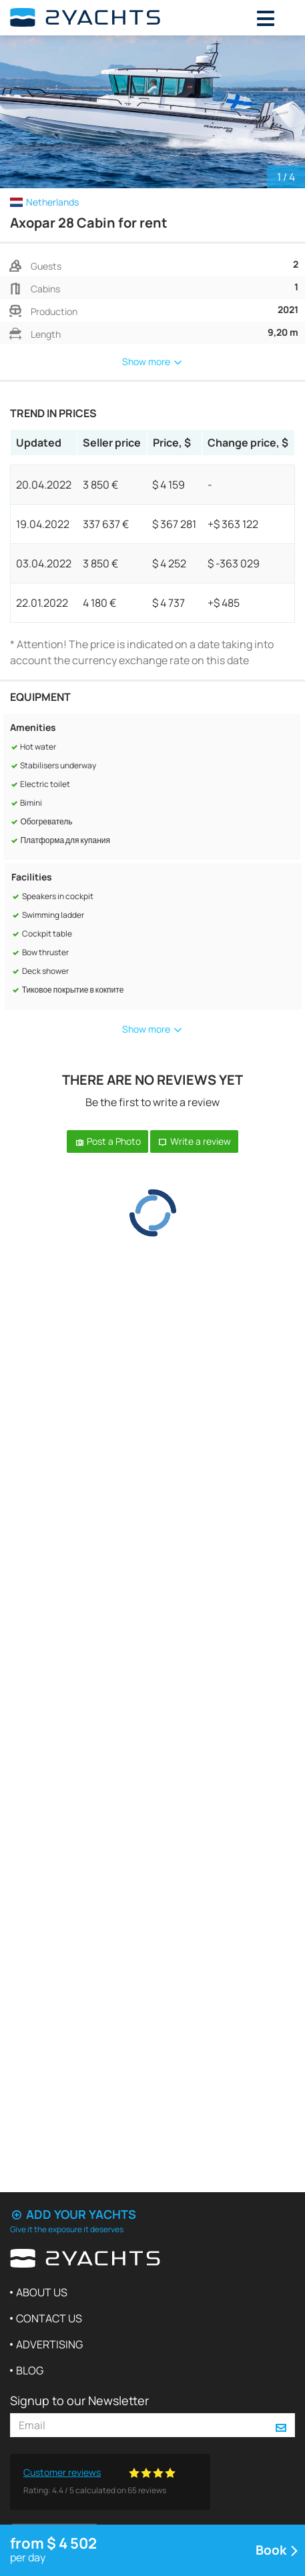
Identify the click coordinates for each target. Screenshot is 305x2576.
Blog (29, 2370)
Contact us (49, 2318)
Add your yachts (73, 2214)
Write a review (194, 1141)
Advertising (49, 2344)
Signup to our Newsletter (79, 2400)
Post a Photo (107, 1141)
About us (41, 2292)
